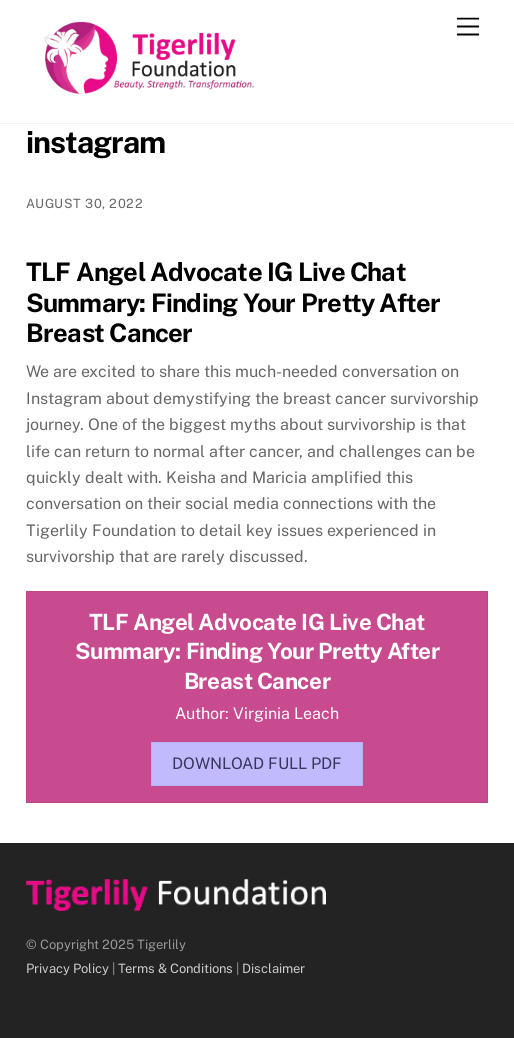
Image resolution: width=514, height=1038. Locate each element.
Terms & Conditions (175, 968)
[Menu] (468, 27)
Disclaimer (273, 968)
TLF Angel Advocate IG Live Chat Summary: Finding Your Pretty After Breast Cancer (233, 302)
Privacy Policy (67, 968)
